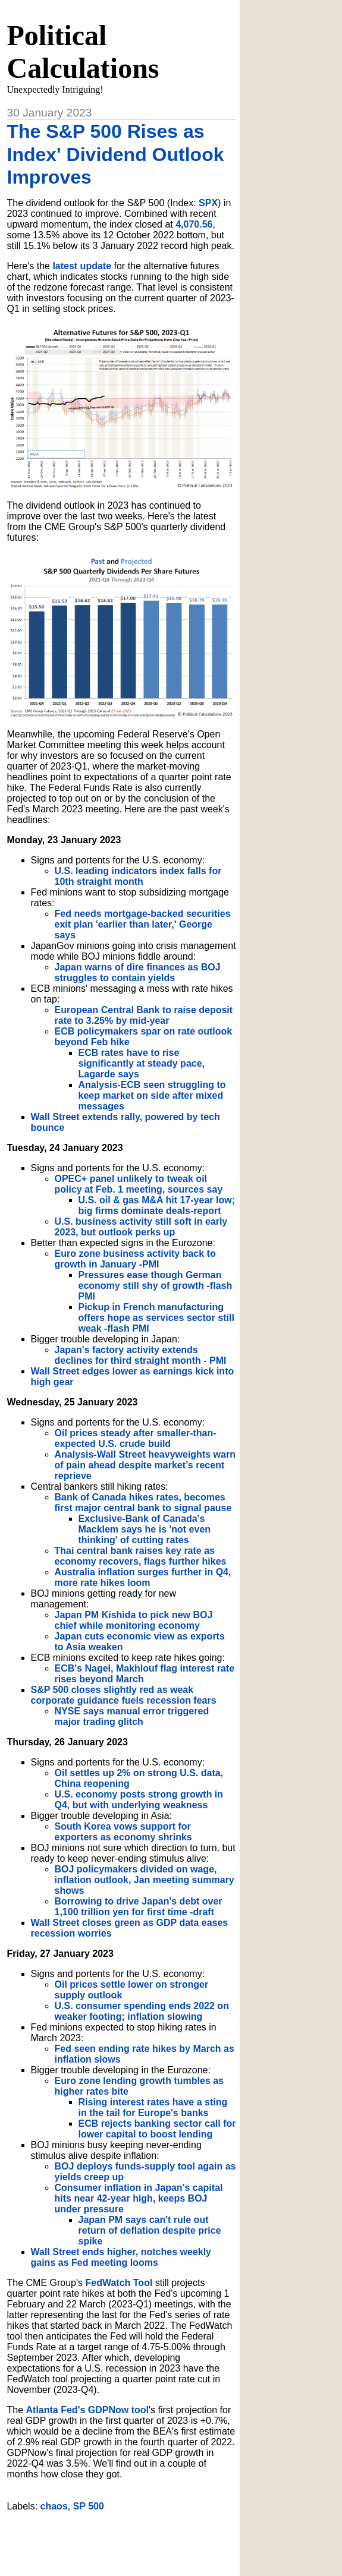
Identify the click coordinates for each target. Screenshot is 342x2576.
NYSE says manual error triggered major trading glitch (132, 1716)
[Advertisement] (146, 2539)
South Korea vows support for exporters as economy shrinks (123, 1831)
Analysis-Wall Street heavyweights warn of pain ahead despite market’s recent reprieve (145, 1465)
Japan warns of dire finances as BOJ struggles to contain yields (138, 972)
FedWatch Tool (118, 2283)
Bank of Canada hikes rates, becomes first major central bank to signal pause (143, 1502)
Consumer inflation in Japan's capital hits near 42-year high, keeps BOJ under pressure (139, 2198)
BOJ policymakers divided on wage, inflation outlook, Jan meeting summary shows (144, 1880)
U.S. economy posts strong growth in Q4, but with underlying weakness (139, 1799)
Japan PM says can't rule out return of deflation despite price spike (150, 2230)
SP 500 (88, 2506)
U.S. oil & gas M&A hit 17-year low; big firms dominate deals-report (157, 1205)
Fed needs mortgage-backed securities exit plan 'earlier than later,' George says (143, 924)
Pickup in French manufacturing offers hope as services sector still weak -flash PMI (156, 1317)
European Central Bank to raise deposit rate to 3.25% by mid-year (144, 1015)
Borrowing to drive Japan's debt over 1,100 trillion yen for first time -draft (138, 1906)
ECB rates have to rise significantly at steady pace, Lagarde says (142, 1063)
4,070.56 (193, 224)
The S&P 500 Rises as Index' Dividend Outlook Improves (115, 154)
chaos (54, 2506)
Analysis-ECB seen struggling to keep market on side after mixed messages (152, 1095)
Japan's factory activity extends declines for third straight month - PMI (141, 1355)
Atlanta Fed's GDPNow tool (87, 2410)
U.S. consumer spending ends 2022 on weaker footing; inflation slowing (142, 2011)
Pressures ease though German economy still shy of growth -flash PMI (156, 1285)
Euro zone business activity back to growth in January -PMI (135, 1258)
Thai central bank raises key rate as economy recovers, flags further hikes (141, 1556)
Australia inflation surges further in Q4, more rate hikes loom (143, 1577)
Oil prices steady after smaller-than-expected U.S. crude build (136, 1438)
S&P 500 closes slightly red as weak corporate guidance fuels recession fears (124, 1695)
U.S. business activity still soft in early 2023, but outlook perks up (141, 1226)
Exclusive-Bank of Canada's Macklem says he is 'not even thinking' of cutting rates (145, 1529)
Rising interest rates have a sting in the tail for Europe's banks (153, 2107)
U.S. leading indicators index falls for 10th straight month (138, 876)
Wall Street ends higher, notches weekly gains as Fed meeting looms (121, 2257)
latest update (81, 266)
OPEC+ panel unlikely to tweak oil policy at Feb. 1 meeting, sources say (139, 1184)
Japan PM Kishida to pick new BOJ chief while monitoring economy (134, 1620)
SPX (208, 203)
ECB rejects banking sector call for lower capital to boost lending (157, 2128)
